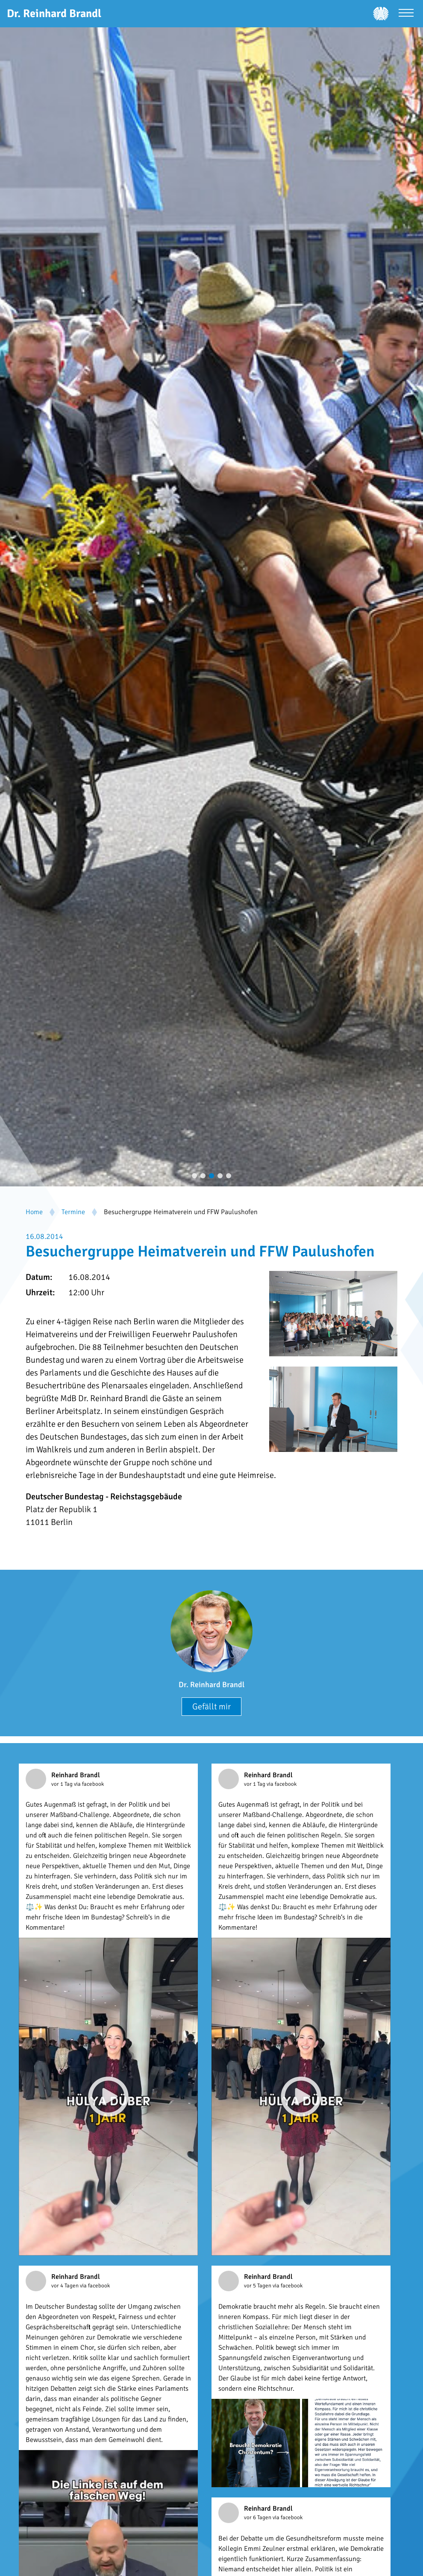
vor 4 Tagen (65, 2285)
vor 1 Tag (62, 1784)
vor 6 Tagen (258, 2517)
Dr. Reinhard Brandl (211, 1684)
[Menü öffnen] (406, 14)
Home (34, 1212)
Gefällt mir (211, 1706)
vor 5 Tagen (258, 2285)
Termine (73, 1212)
